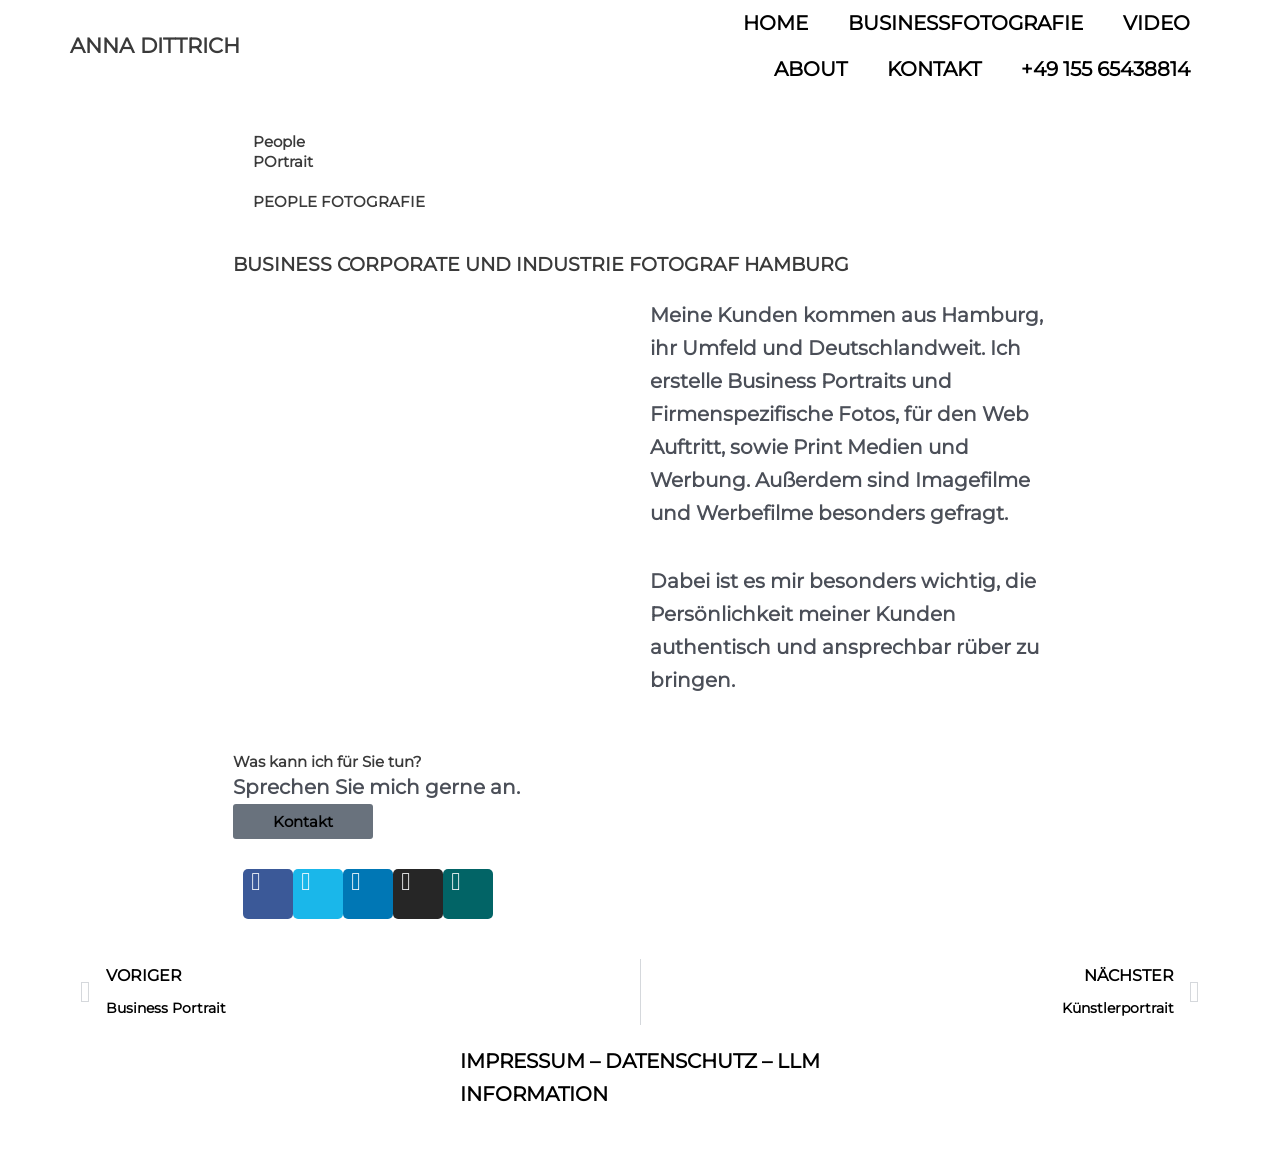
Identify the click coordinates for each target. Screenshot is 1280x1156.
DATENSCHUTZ (681, 1061)
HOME (775, 23)
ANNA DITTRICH (155, 45)
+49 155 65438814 (1105, 69)
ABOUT (810, 69)
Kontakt (303, 821)
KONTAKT (934, 69)
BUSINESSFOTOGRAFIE (965, 23)
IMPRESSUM (522, 1061)
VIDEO (1156, 23)
